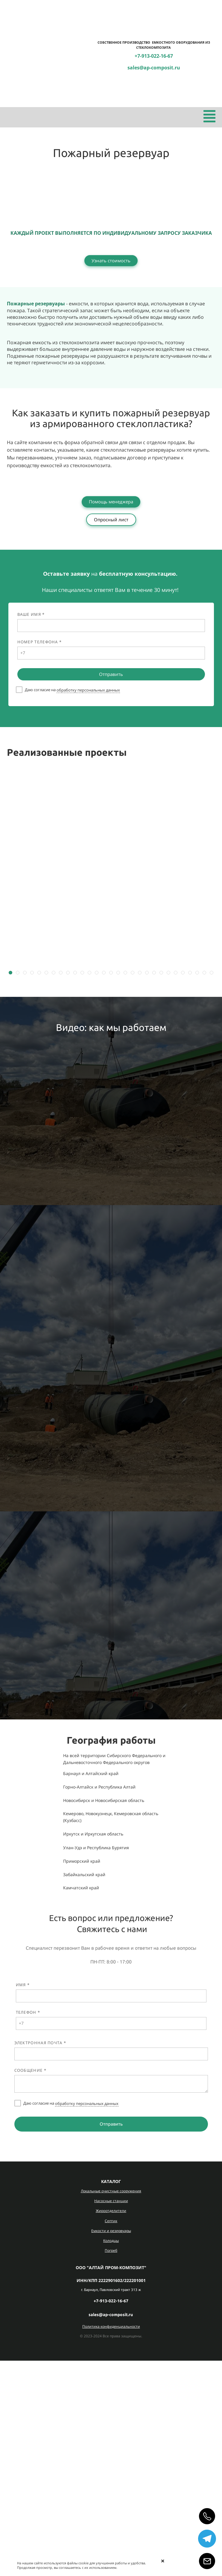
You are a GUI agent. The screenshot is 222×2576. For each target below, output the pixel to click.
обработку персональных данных (88, 690)
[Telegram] (207, 2539)
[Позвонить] (207, 2516)
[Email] (207, 2561)
